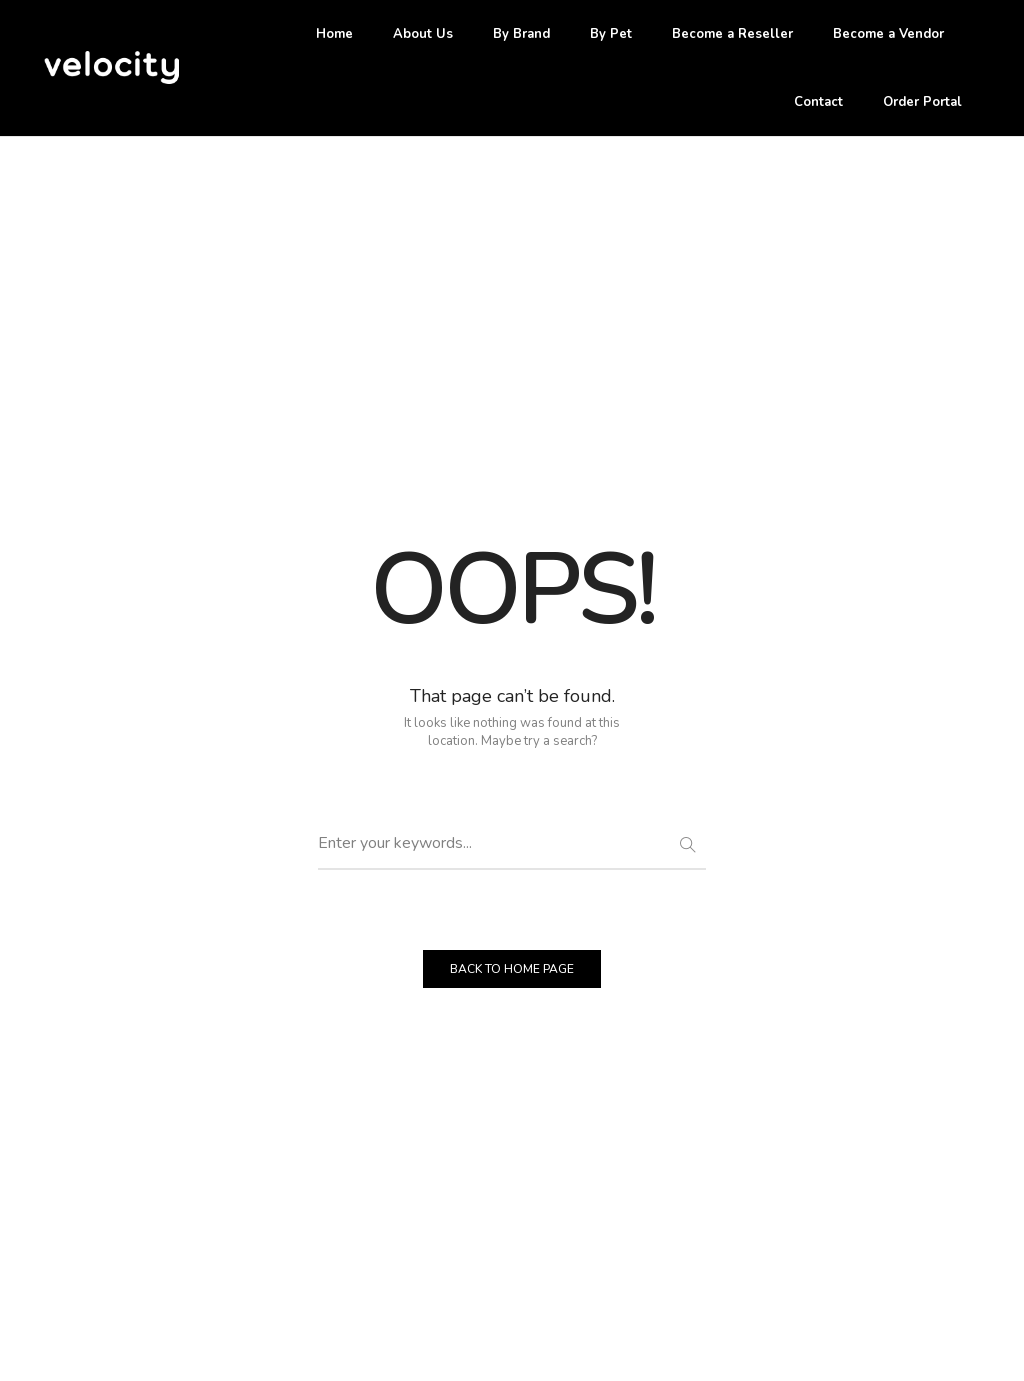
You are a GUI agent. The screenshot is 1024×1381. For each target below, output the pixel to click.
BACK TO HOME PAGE (512, 969)
